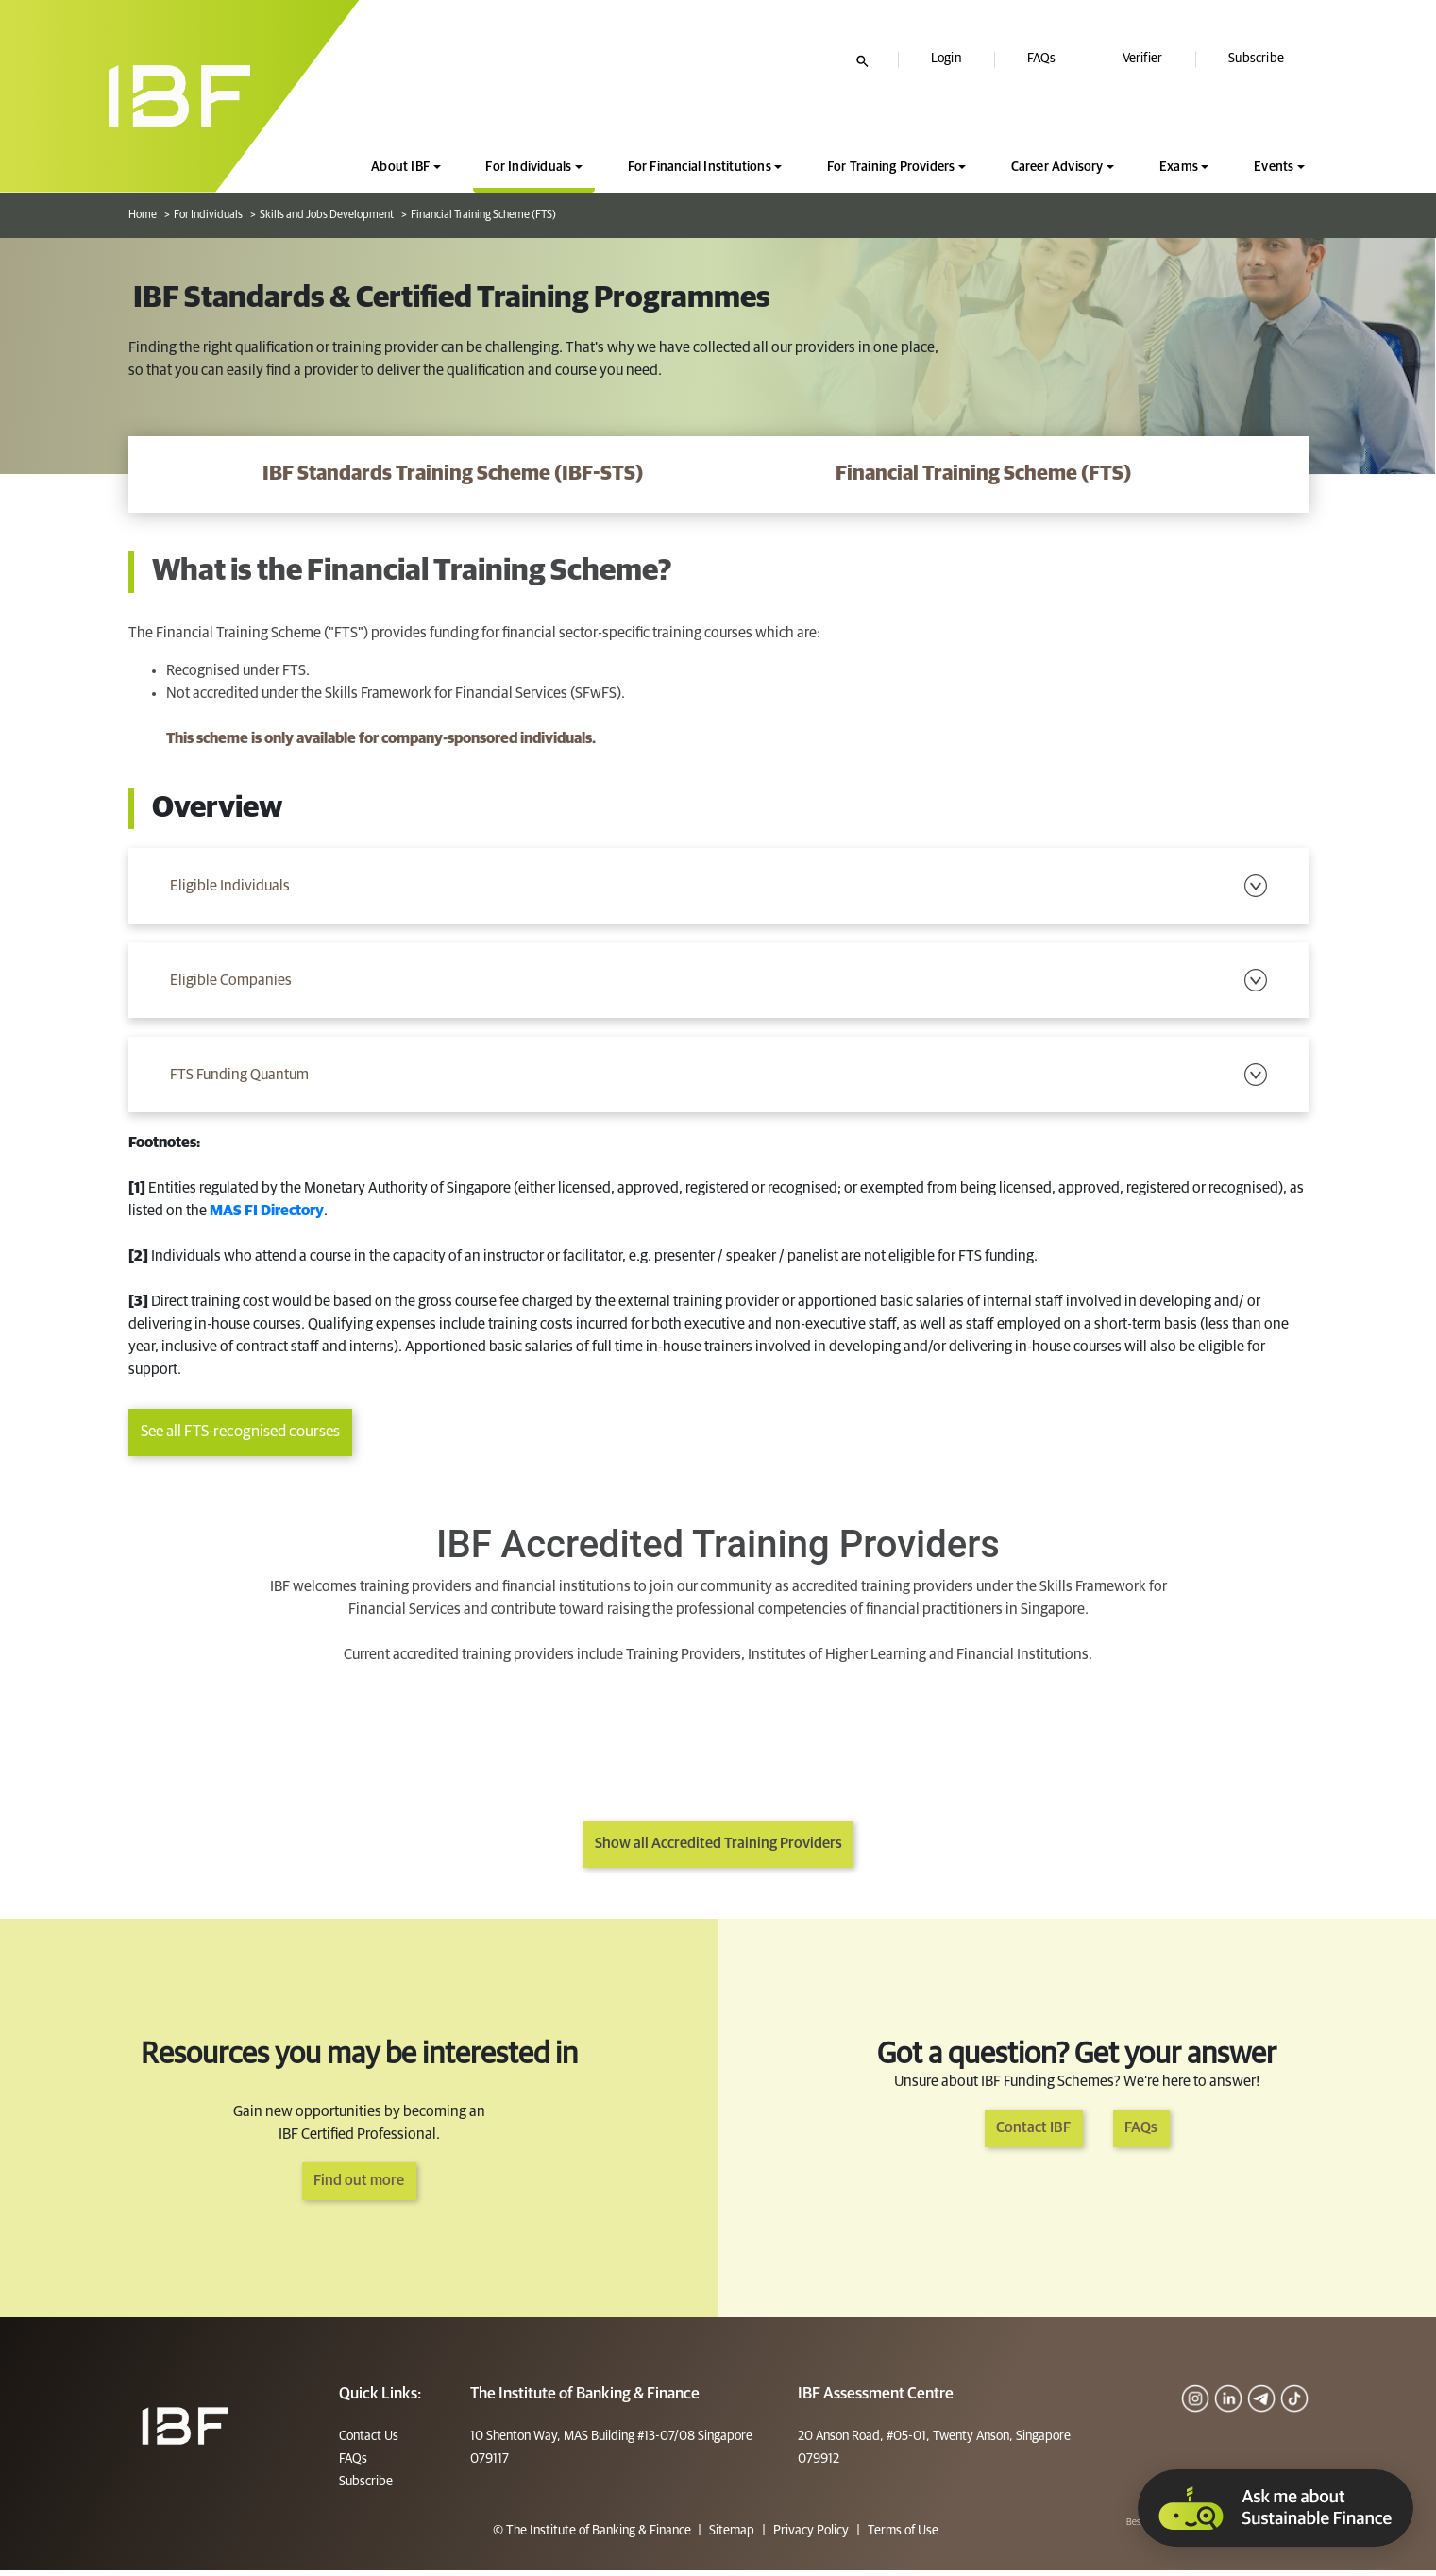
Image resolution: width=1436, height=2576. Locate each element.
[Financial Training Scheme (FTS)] (984, 475)
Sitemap (731, 2536)
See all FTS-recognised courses (240, 1439)
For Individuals (528, 167)
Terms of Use (901, 2536)
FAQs (1041, 58)
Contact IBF (1031, 2134)
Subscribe (1256, 58)
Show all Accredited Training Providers (718, 1849)
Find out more (358, 2187)
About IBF (400, 167)
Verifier (1143, 58)
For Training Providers (891, 167)
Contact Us (368, 2442)
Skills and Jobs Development (327, 215)
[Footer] (185, 2430)
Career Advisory (1057, 167)
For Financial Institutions (699, 167)
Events (1273, 167)
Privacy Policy (811, 2536)
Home (142, 215)
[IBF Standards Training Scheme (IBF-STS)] (452, 475)
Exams (1178, 167)
